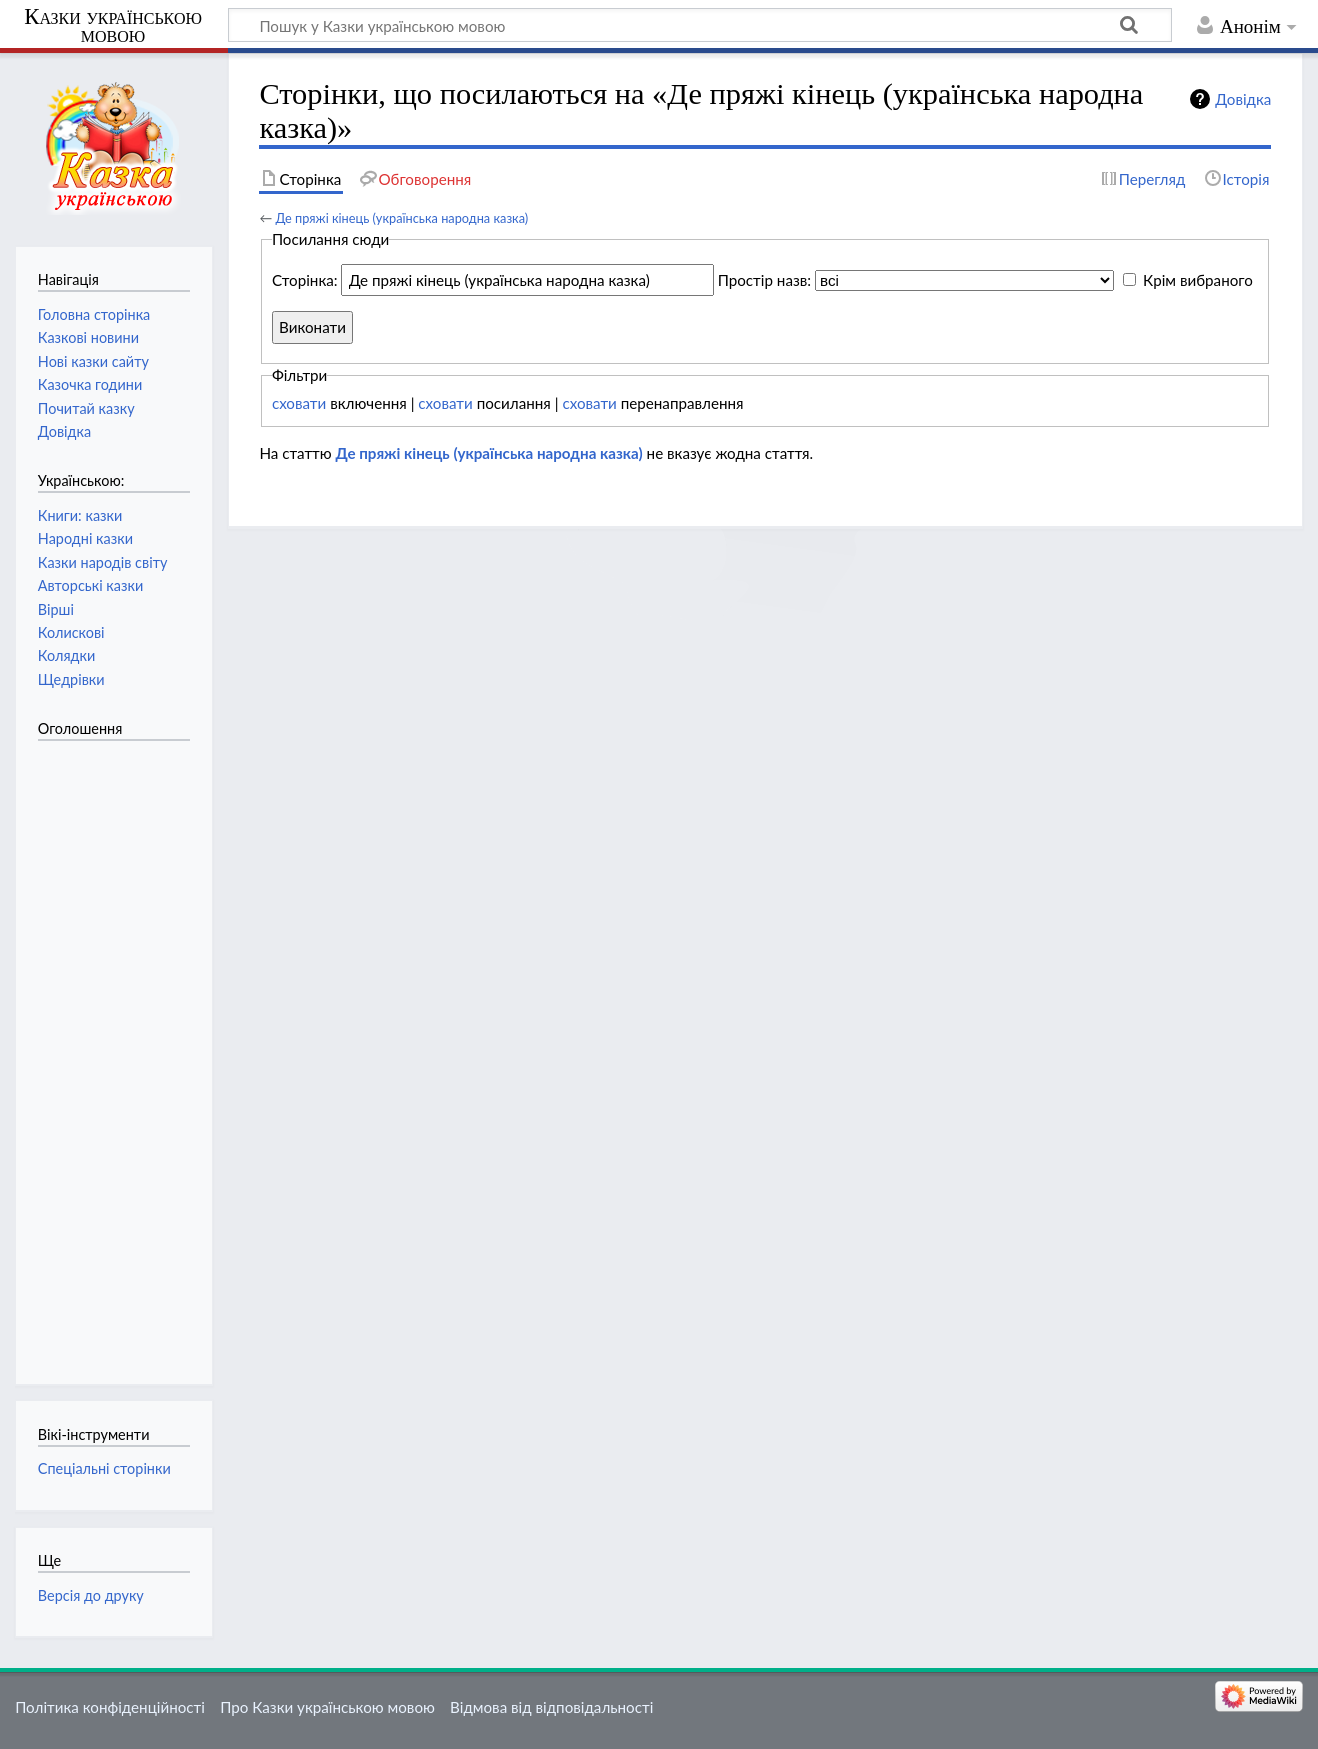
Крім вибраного (1198, 280)
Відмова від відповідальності (551, 1707)
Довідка (1243, 99)
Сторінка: (305, 280)
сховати (299, 403)
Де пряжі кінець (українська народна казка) (401, 218)
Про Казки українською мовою (327, 1707)
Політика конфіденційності (110, 1707)
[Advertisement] (118, 1052)
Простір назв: (764, 280)
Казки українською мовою (113, 26)
